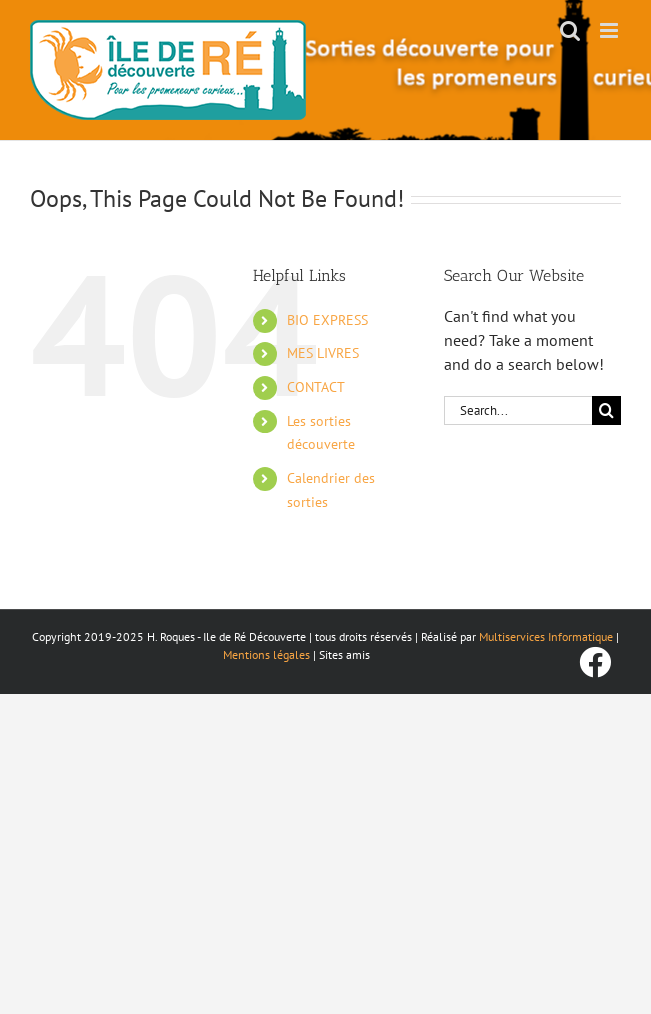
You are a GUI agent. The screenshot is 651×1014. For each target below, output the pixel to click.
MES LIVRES (323, 353)
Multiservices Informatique (546, 636)
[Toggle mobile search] (570, 30)
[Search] (606, 410)
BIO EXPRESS (327, 320)
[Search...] (518, 410)
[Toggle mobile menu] (610, 30)
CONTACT (316, 387)
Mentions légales (266, 654)
